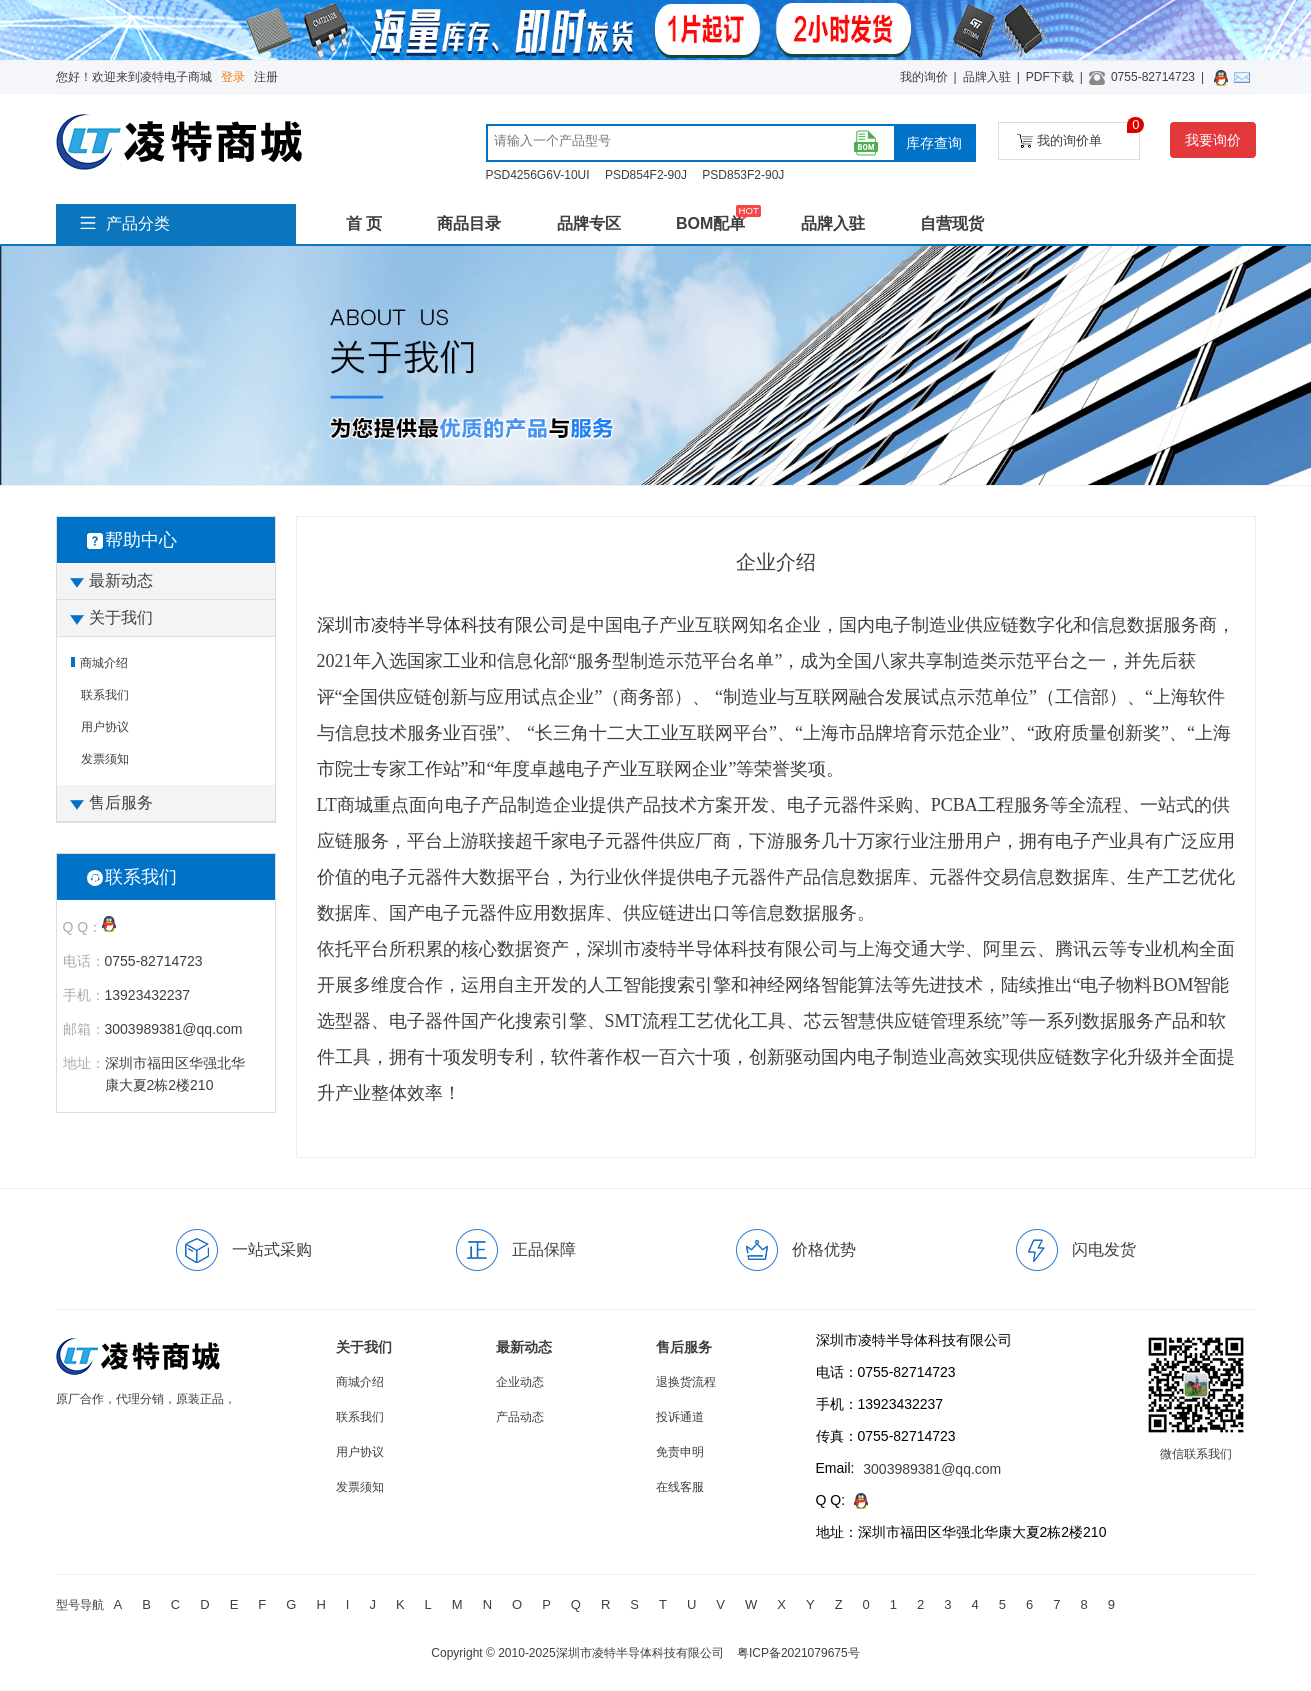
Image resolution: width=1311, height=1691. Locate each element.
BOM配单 (710, 223)
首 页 (364, 223)
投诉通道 (680, 1417)
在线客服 (680, 1487)
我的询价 (924, 77)
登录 (233, 77)
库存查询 (934, 143)
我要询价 (1213, 140)
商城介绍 (104, 663)
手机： (84, 995)
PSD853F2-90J (743, 175)
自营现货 (952, 223)
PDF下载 (1050, 77)
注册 (266, 77)
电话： (84, 961)
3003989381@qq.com (932, 1469)
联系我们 (105, 695)
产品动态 (520, 1417)
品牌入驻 (987, 77)
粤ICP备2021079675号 (798, 1653)
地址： (84, 1063)
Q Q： (83, 927)
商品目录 (469, 223)
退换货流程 (686, 1382)
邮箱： (84, 1029)
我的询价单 (1078, 135)
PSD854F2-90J (646, 175)
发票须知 (105, 759)
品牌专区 (589, 223)
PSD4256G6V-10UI (538, 175)
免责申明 (680, 1452)
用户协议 (105, 727)
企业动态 (520, 1382)
